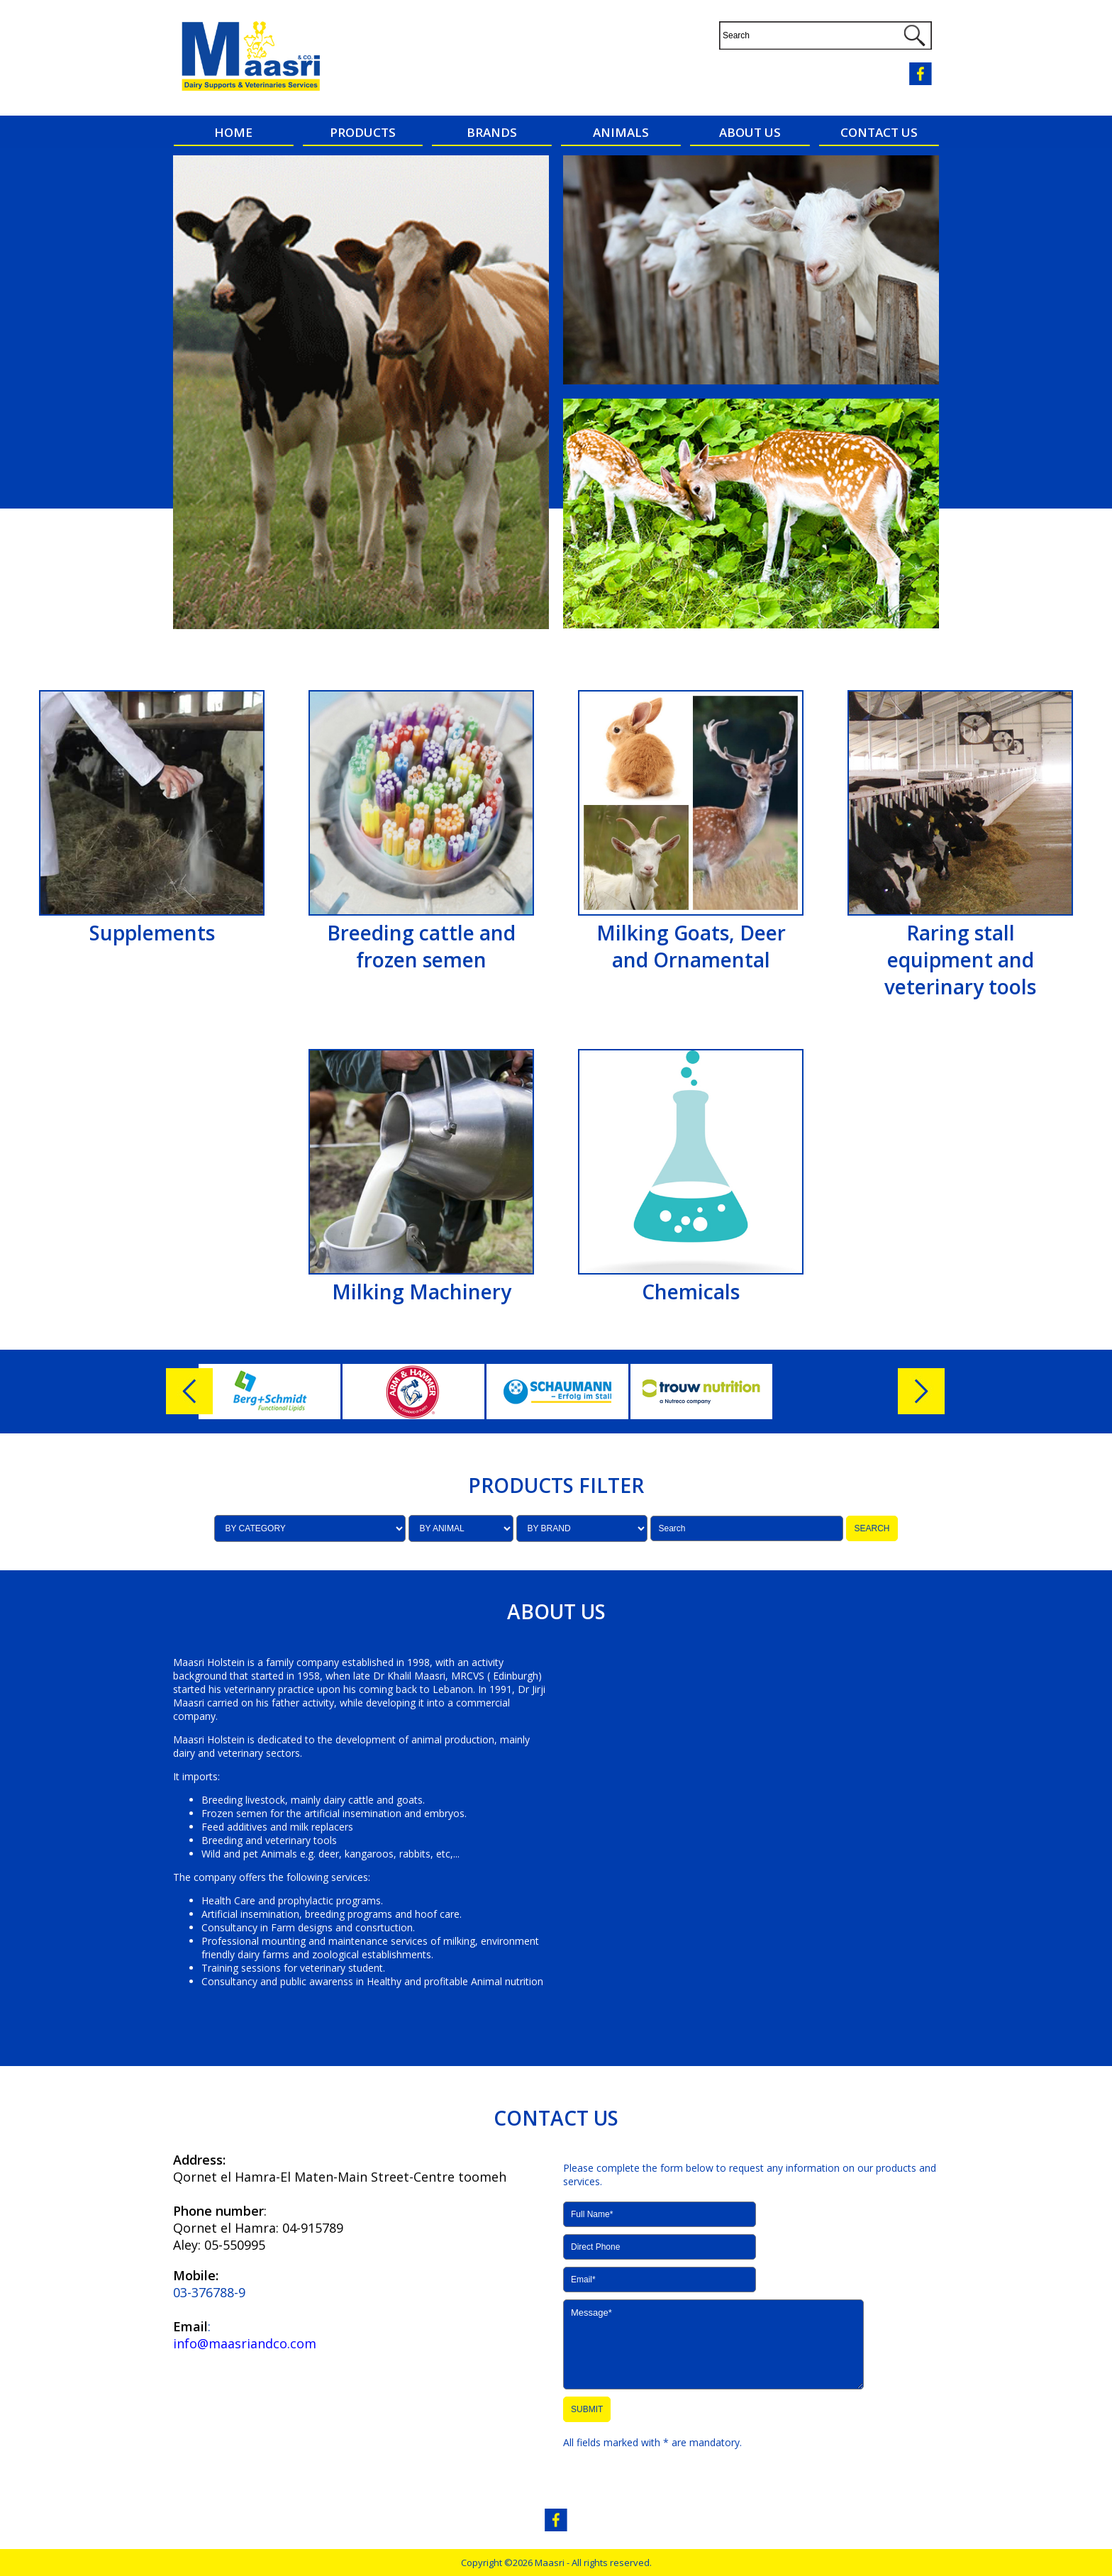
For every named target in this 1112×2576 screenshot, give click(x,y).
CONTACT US (879, 132)
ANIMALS (621, 132)
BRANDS (492, 132)
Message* (713, 2344)
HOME (233, 132)
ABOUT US (750, 132)
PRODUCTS (363, 132)
